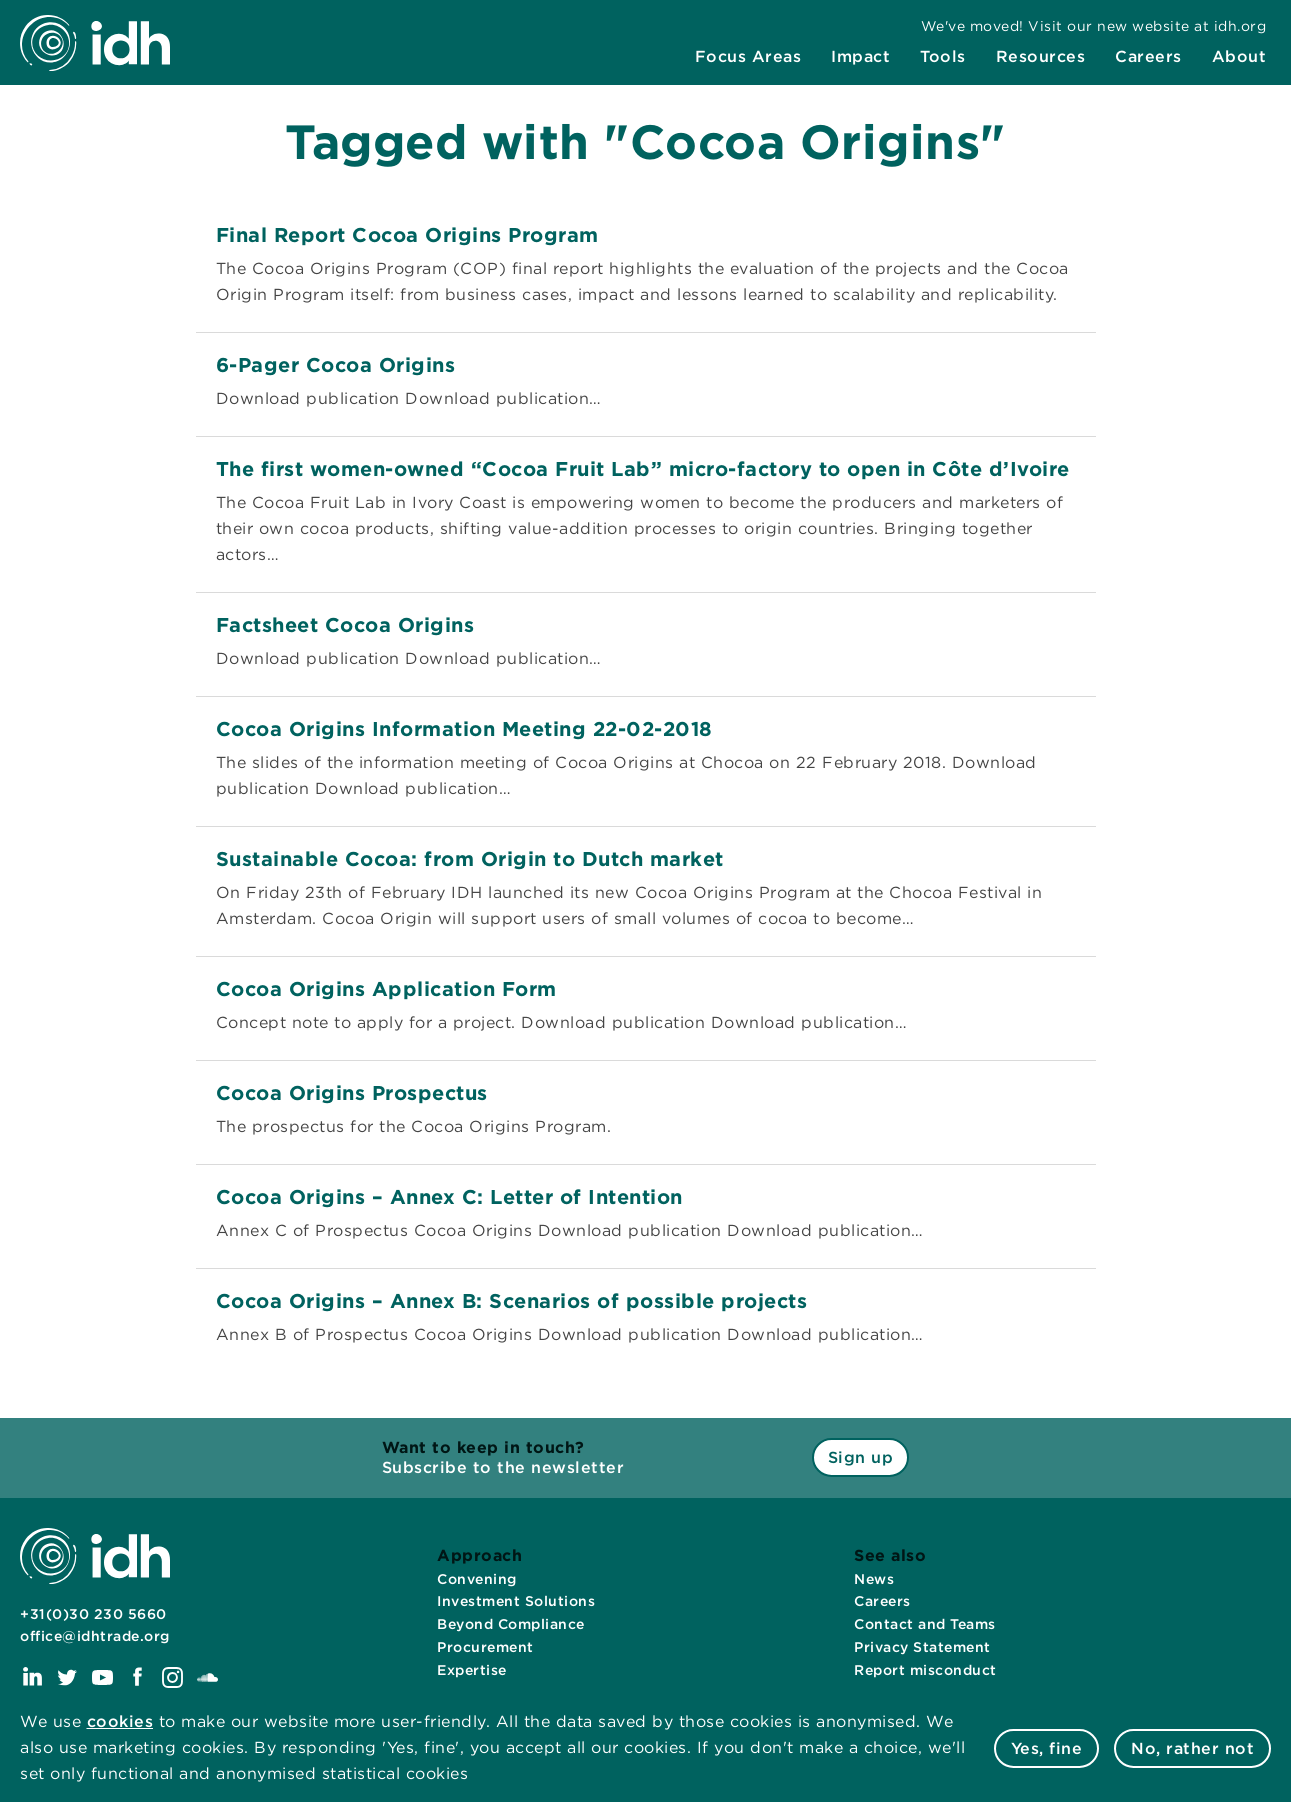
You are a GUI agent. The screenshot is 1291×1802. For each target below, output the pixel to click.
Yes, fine (1047, 1748)
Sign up (861, 1457)
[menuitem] (748, 57)
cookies (120, 1721)
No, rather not (1192, 1748)
